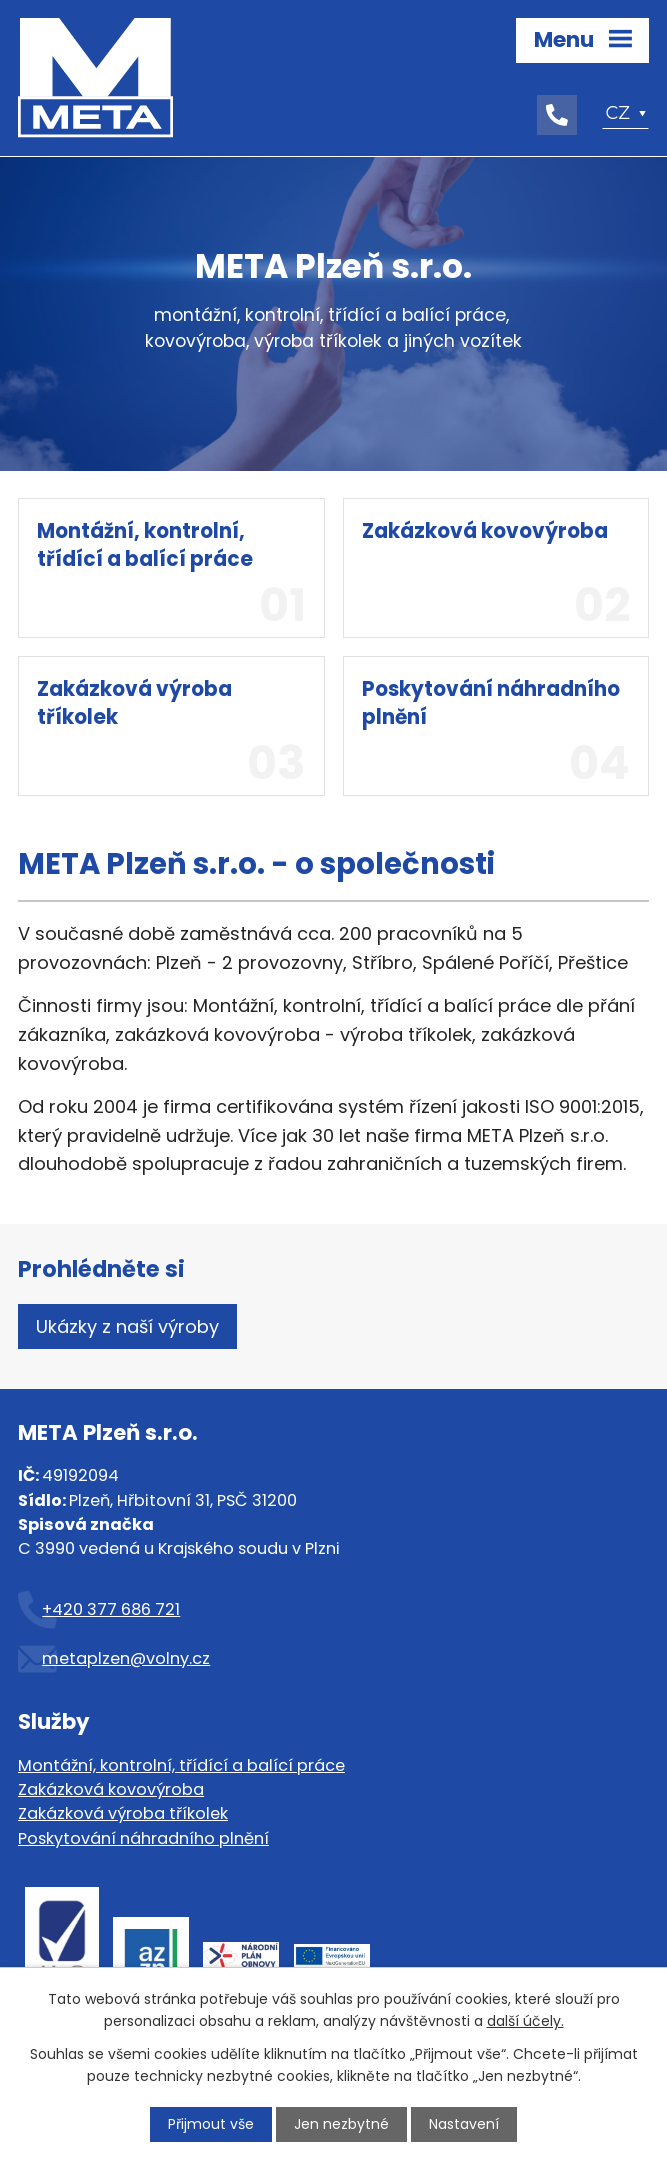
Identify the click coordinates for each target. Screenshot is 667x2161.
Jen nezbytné (341, 2124)
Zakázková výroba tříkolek (123, 1813)
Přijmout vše (211, 2124)
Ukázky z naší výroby (127, 1326)
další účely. (525, 2021)
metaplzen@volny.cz (126, 1658)
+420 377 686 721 (111, 1609)
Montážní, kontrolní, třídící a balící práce (181, 1765)
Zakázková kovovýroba (111, 1789)
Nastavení (464, 2124)
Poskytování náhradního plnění (143, 1838)
